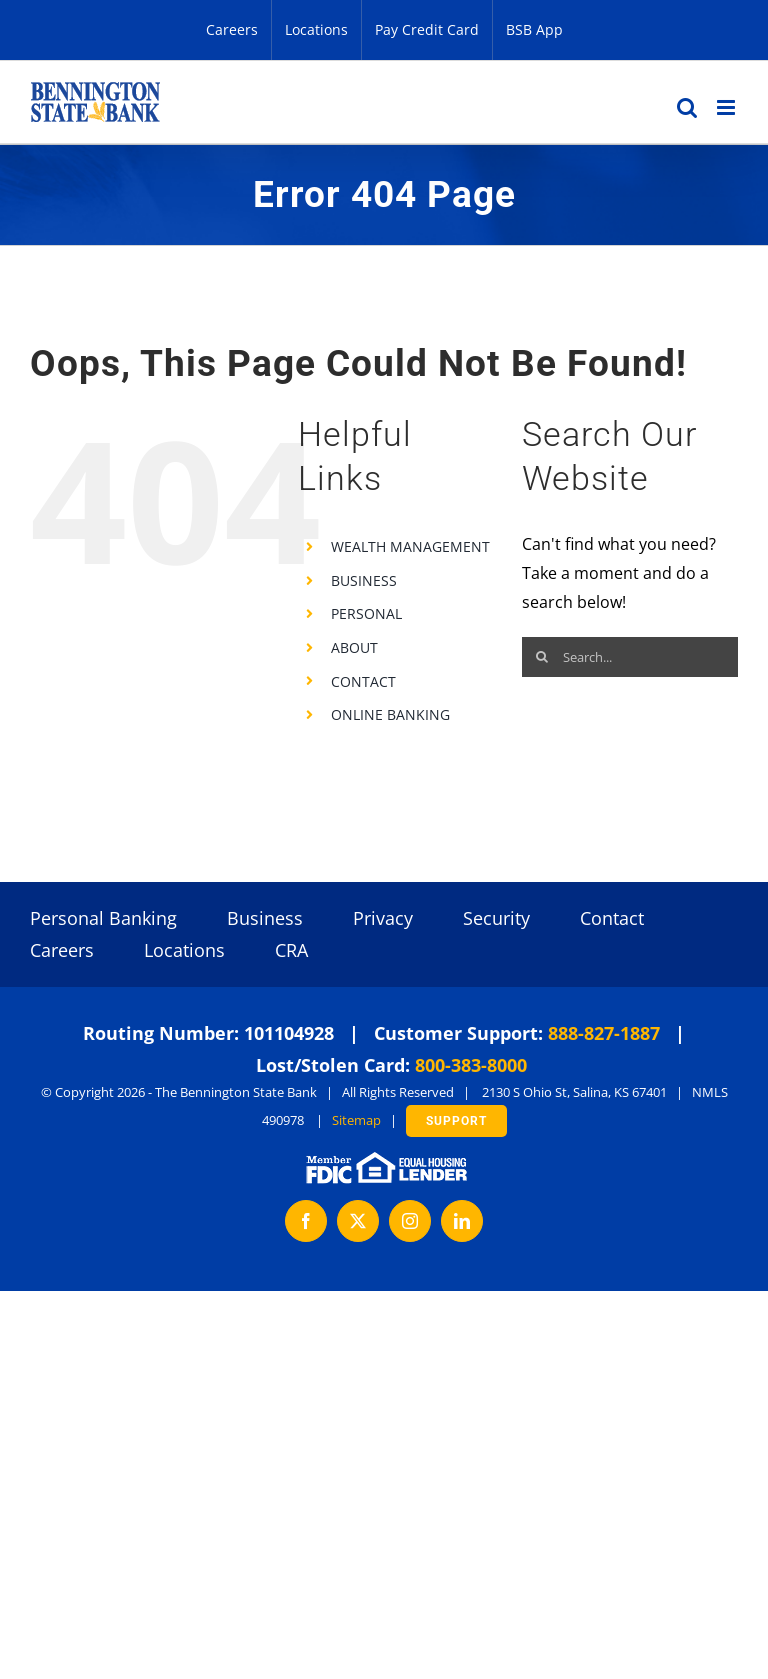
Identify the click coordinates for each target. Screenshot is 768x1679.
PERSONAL (366, 613)
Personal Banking (103, 918)
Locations (184, 950)
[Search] (542, 657)
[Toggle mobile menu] (727, 107)
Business (265, 918)
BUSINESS (364, 580)
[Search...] (630, 657)
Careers (62, 950)
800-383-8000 (471, 1065)
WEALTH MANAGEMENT (410, 546)
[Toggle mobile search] (687, 107)
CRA (291, 950)
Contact (612, 918)
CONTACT (363, 681)
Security (496, 918)
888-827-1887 (604, 1033)
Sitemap (356, 1120)
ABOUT (354, 647)
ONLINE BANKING (390, 714)
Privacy (383, 918)
